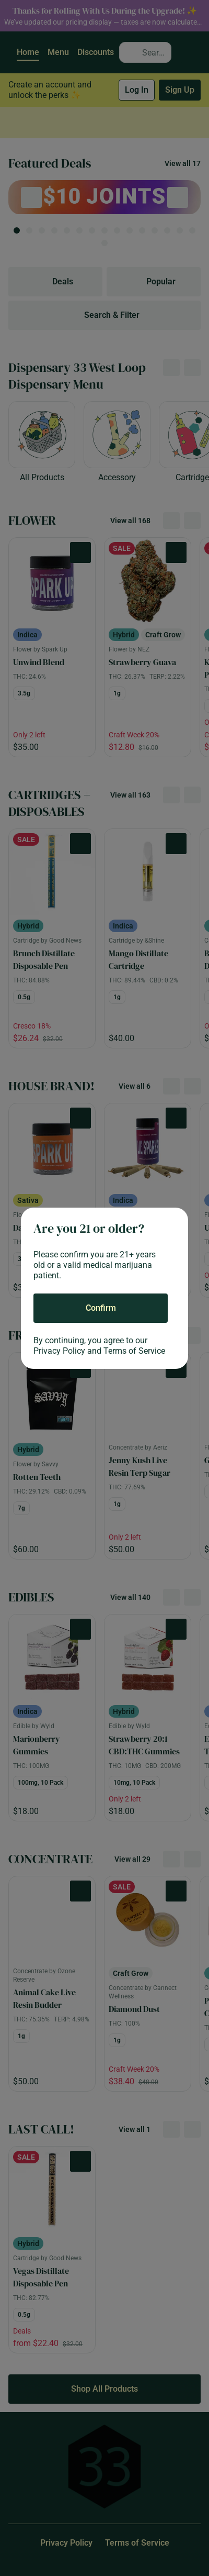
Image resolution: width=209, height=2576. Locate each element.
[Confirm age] (100, 1308)
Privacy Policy (59, 1351)
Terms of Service (134, 1351)
